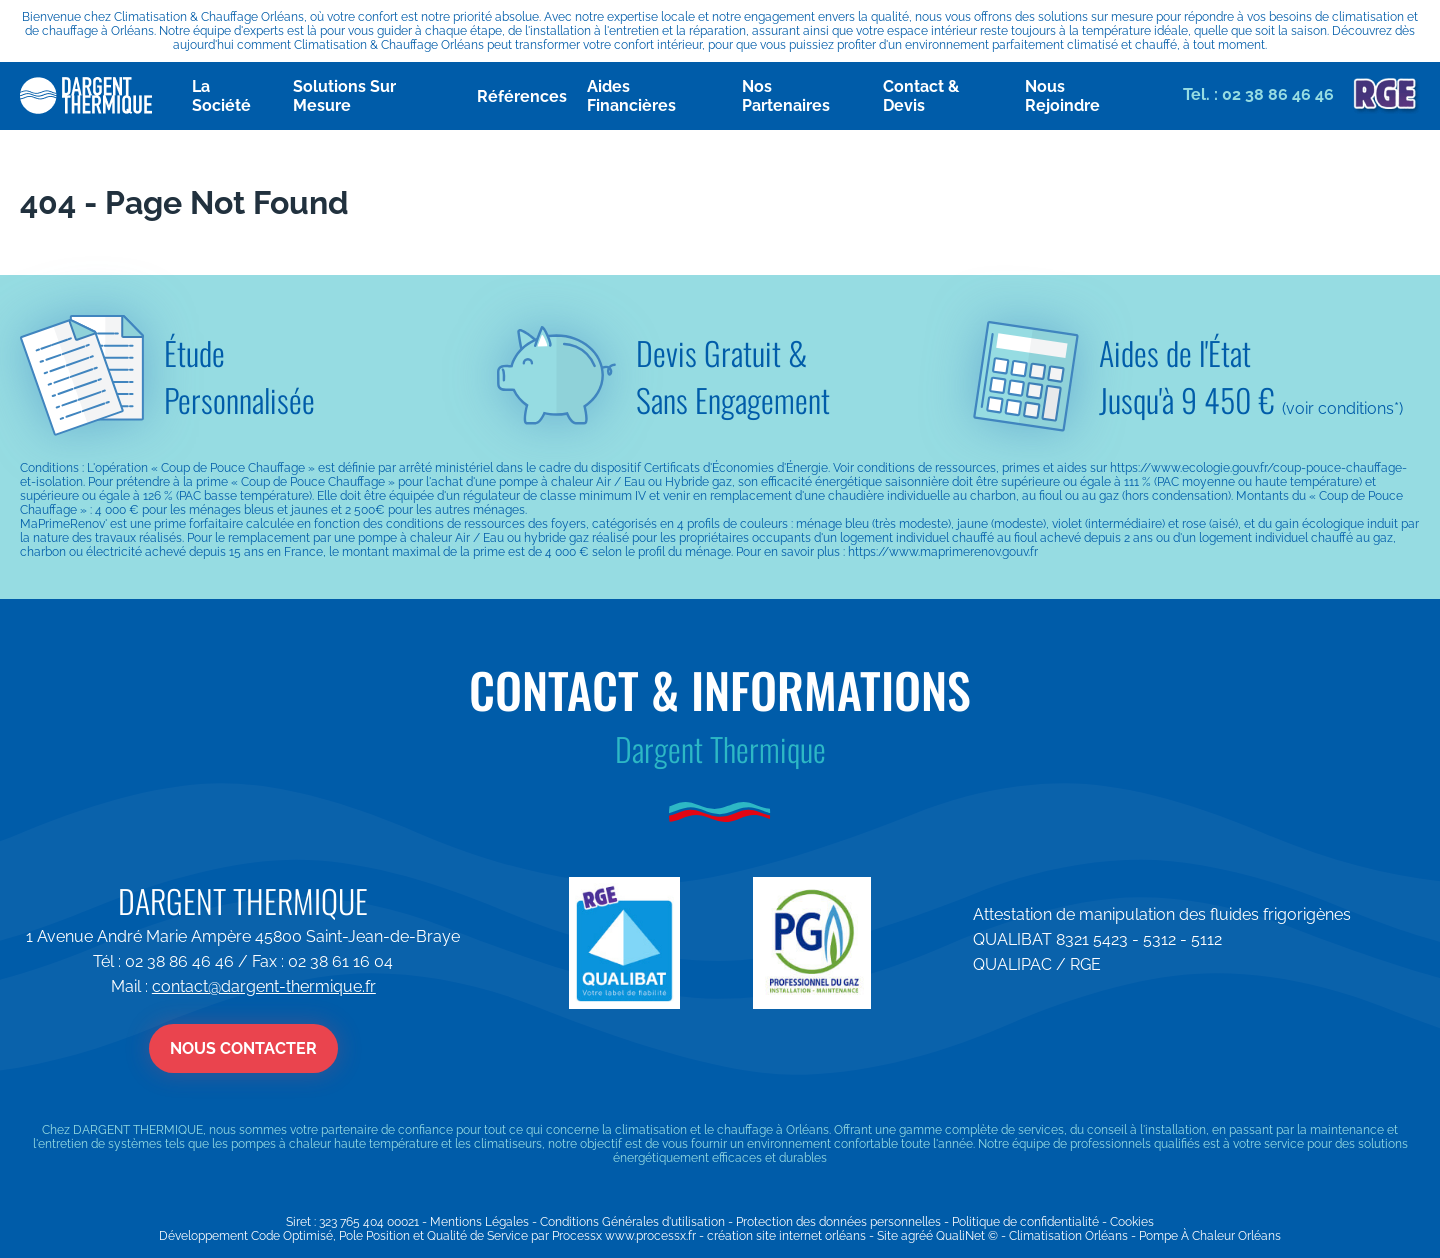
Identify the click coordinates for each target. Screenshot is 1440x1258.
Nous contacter (243, 1048)
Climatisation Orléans (1068, 1236)
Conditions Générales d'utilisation (632, 1222)
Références (522, 96)
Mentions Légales (479, 1222)
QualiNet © (967, 1236)
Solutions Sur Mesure (344, 96)
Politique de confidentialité (1025, 1222)
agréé (917, 1236)
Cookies (1132, 1222)
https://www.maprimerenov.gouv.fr (943, 552)
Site (887, 1236)
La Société (221, 96)
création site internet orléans (786, 1236)
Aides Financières (631, 96)
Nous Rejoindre (1062, 96)
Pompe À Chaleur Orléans (1210, 1236)
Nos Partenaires (786, 96)
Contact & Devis (921, 96)
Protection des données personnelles (838, 1222)
